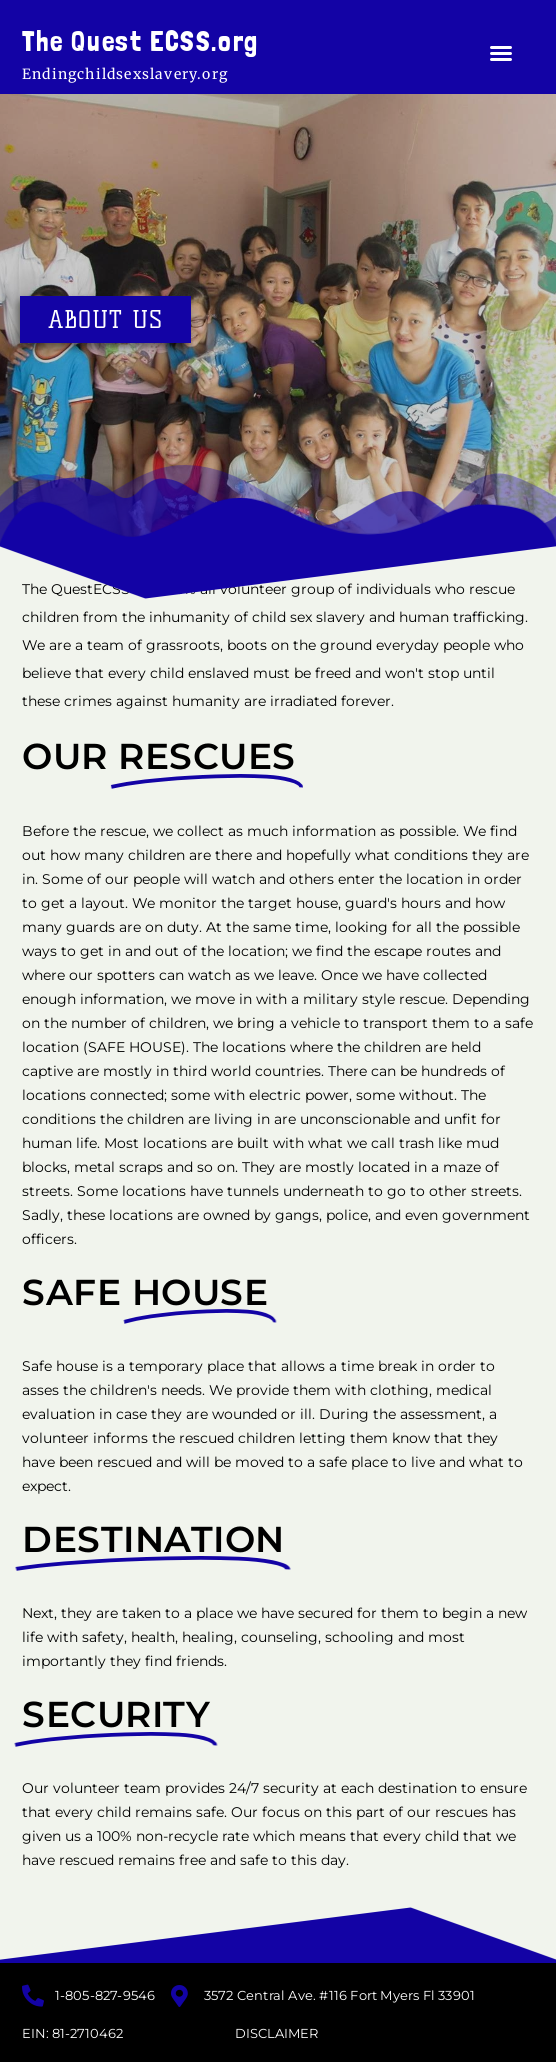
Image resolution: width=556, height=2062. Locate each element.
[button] (501, 53)
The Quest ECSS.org (140, 41)
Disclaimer (276, 2033)
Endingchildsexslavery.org (125, 74)
